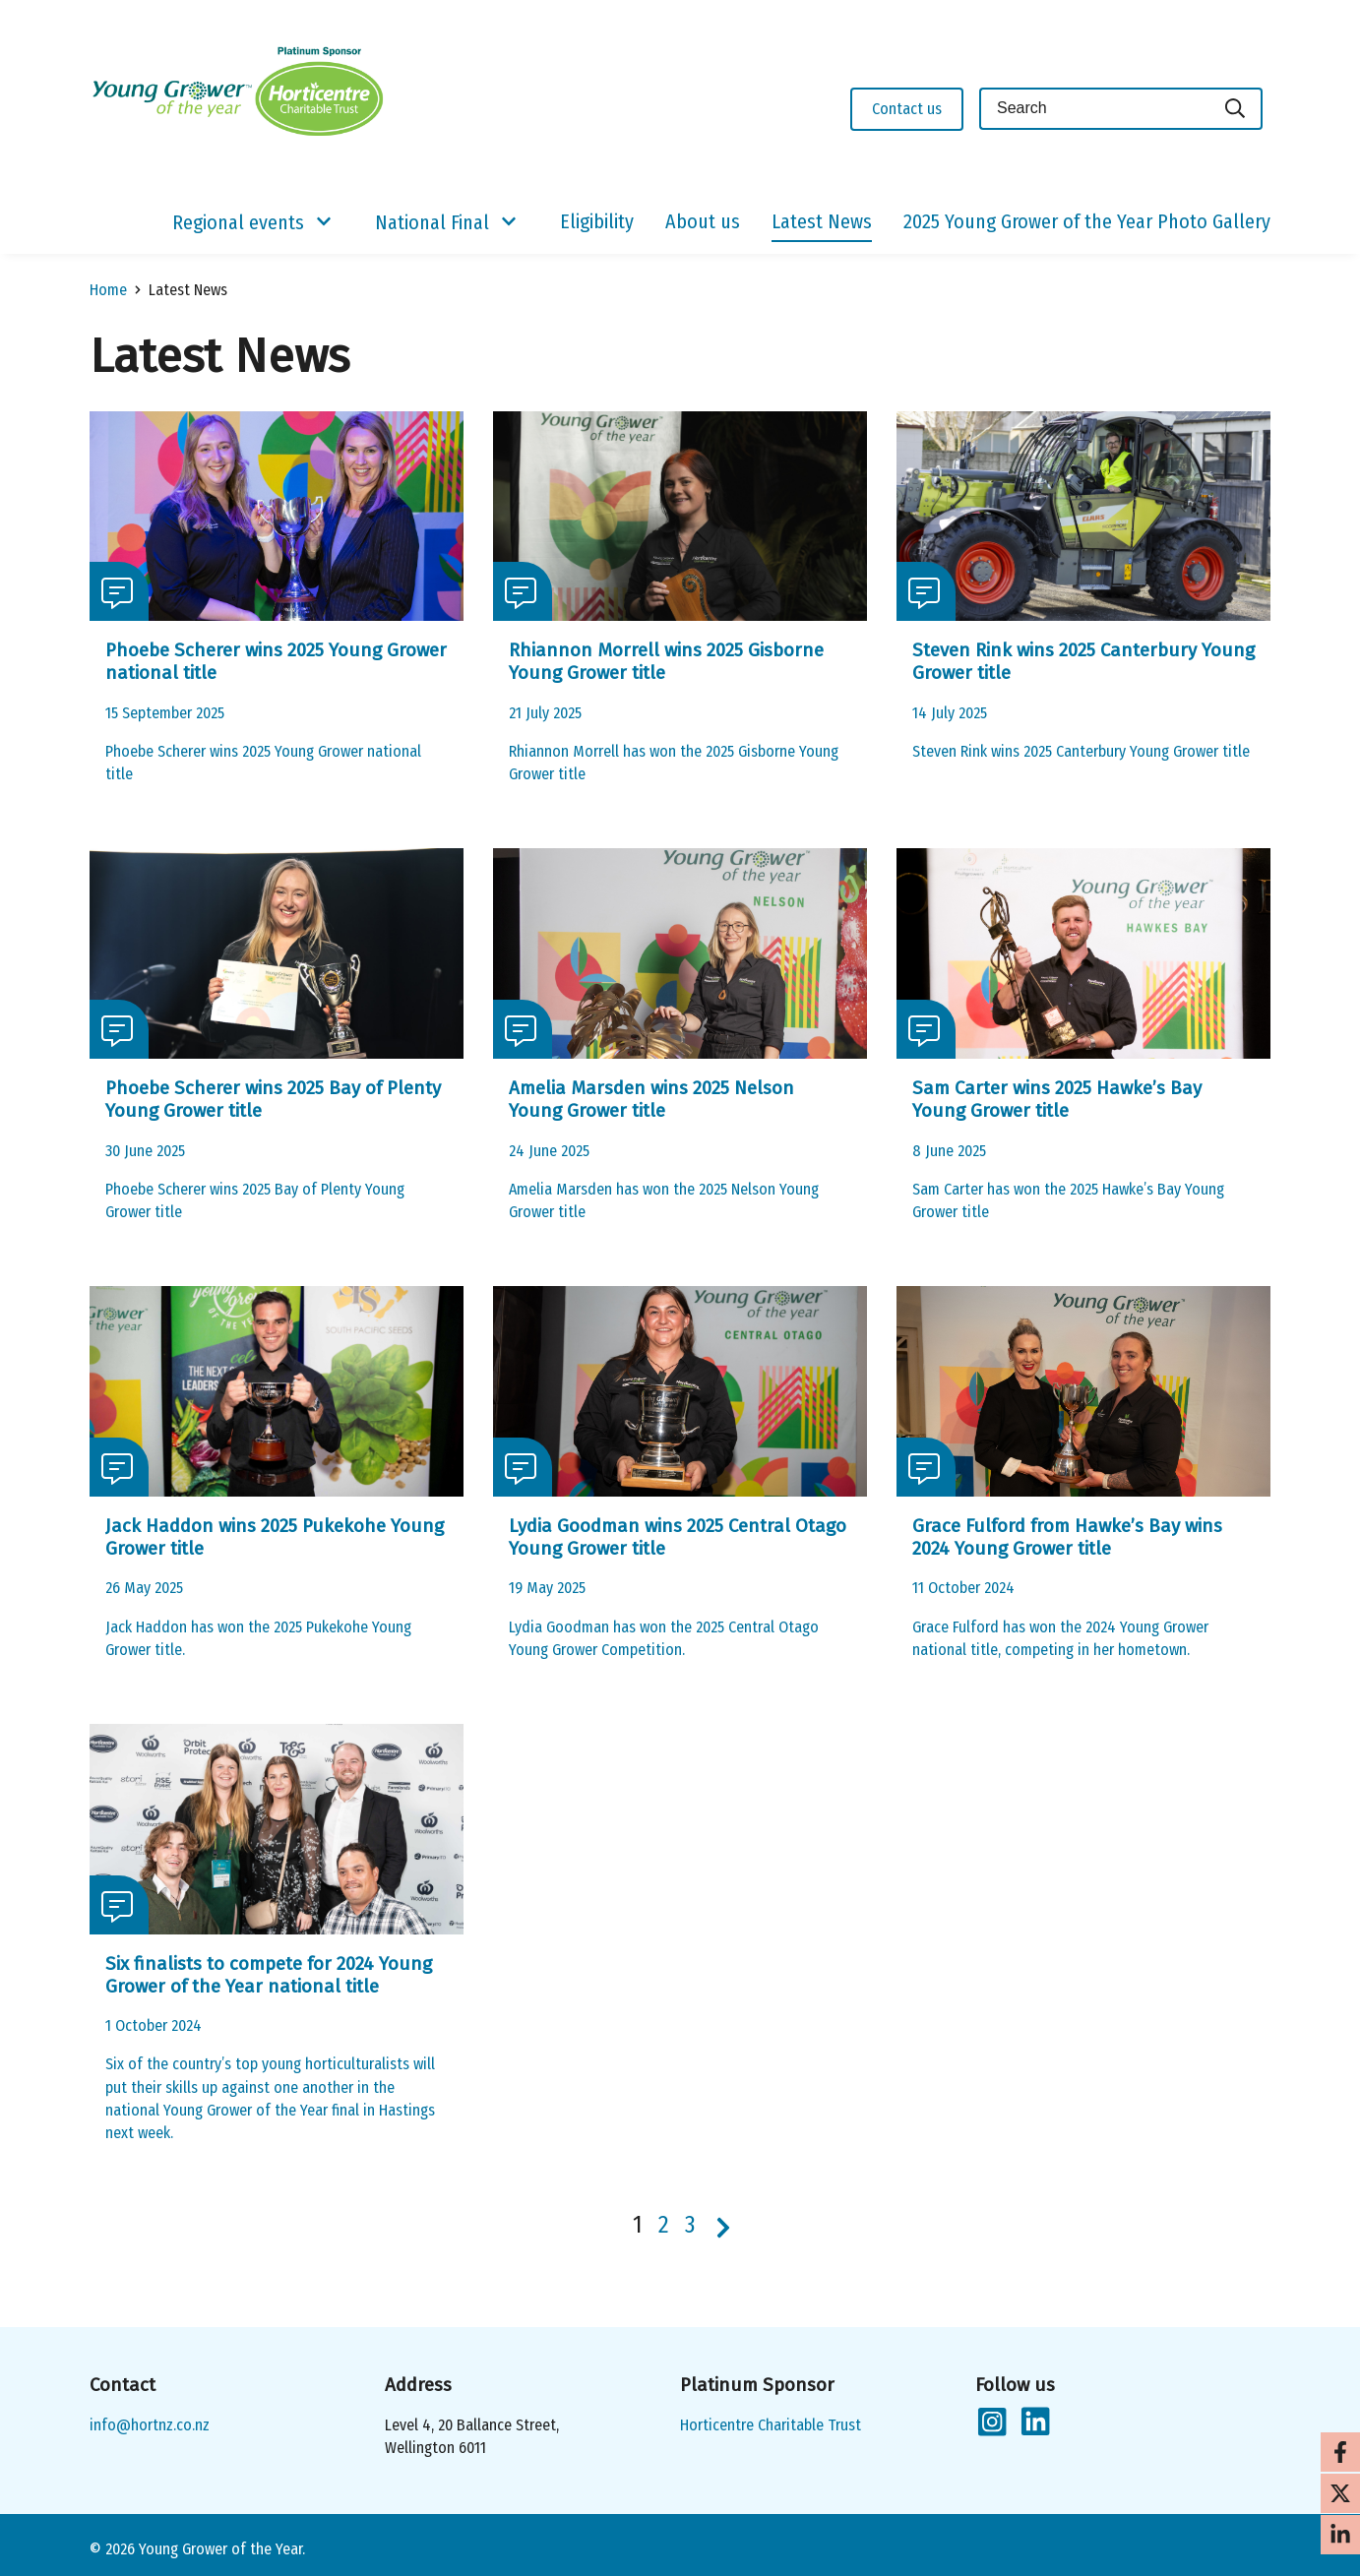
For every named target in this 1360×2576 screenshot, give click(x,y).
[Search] (1236, 109)
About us (702, 221)
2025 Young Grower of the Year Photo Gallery (1086, 221)
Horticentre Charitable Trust (770, 2425)
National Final (432, 222)
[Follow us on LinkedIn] (1034, 2422)
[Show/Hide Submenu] (323, 222)
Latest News (822, 221)
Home (108, 289)
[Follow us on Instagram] (991, 2422)
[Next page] (723, 2227)
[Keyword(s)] (1094, 109)
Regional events (238, 222)
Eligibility (597, 221)
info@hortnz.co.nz (150, 2425)
